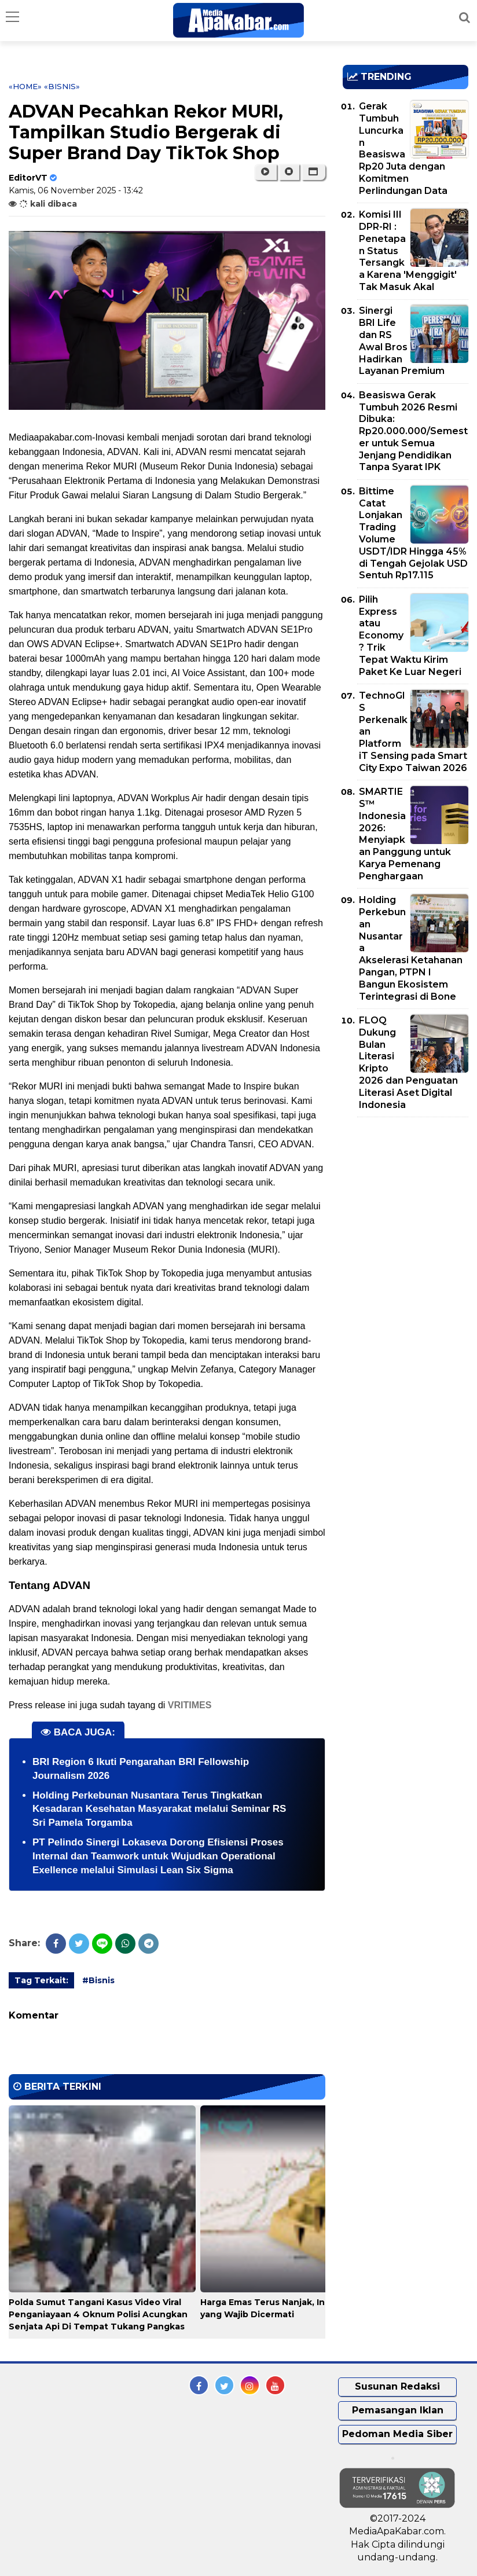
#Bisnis (98, 1980)
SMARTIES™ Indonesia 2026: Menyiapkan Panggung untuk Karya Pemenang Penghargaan (405, 834)
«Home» (25, 86)
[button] (313, 172)
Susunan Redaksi (397, 2386)
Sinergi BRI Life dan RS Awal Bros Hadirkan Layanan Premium (402, 340)
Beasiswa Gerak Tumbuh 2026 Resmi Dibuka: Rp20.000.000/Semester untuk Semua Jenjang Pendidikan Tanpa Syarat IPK (413, 431)
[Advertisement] (410, 1192)
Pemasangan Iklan (397, 2410)
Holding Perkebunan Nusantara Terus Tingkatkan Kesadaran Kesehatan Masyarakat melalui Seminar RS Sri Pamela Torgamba (159, 1809)
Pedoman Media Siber (397, 2433)
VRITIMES (190, 1705)
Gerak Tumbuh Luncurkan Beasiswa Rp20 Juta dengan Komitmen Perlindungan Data (403, 148)
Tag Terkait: (41, 1980)
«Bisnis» (62, 86)
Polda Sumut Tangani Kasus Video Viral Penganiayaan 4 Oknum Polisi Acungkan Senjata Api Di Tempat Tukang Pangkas (98, 2314)
